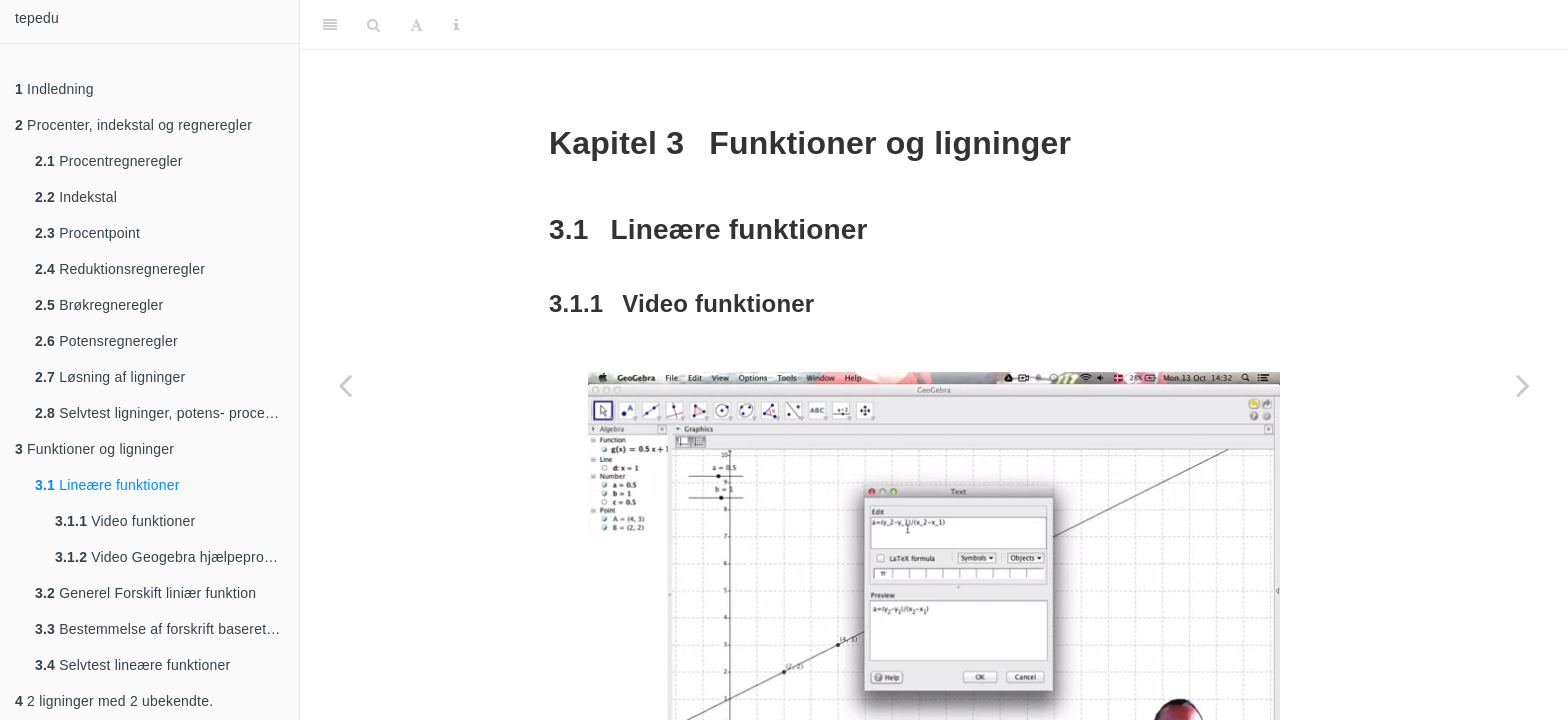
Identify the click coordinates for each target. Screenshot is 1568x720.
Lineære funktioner (107, 485)
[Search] (373, 25)
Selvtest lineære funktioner (132, 665)
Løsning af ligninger (110, 377)
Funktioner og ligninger (94, 449)
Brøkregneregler (99, 305)
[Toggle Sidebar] (330, 25)
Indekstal (76, 197)
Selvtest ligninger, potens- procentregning (167, 413)
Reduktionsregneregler (120, 269)
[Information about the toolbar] (456, 25)
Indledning (54, 89)
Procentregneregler (109, 161)
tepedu (37, 18)
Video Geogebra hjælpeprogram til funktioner (177, 557)
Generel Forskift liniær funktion (145, 593)
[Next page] (1523, 385)
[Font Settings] (416, 25)
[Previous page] (345, 385)
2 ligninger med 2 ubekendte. (114, 701)
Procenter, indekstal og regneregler (133, 125)
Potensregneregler (106, 341)
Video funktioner (125, 521)
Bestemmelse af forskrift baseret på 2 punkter (167, 629)
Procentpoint (87, 233)
